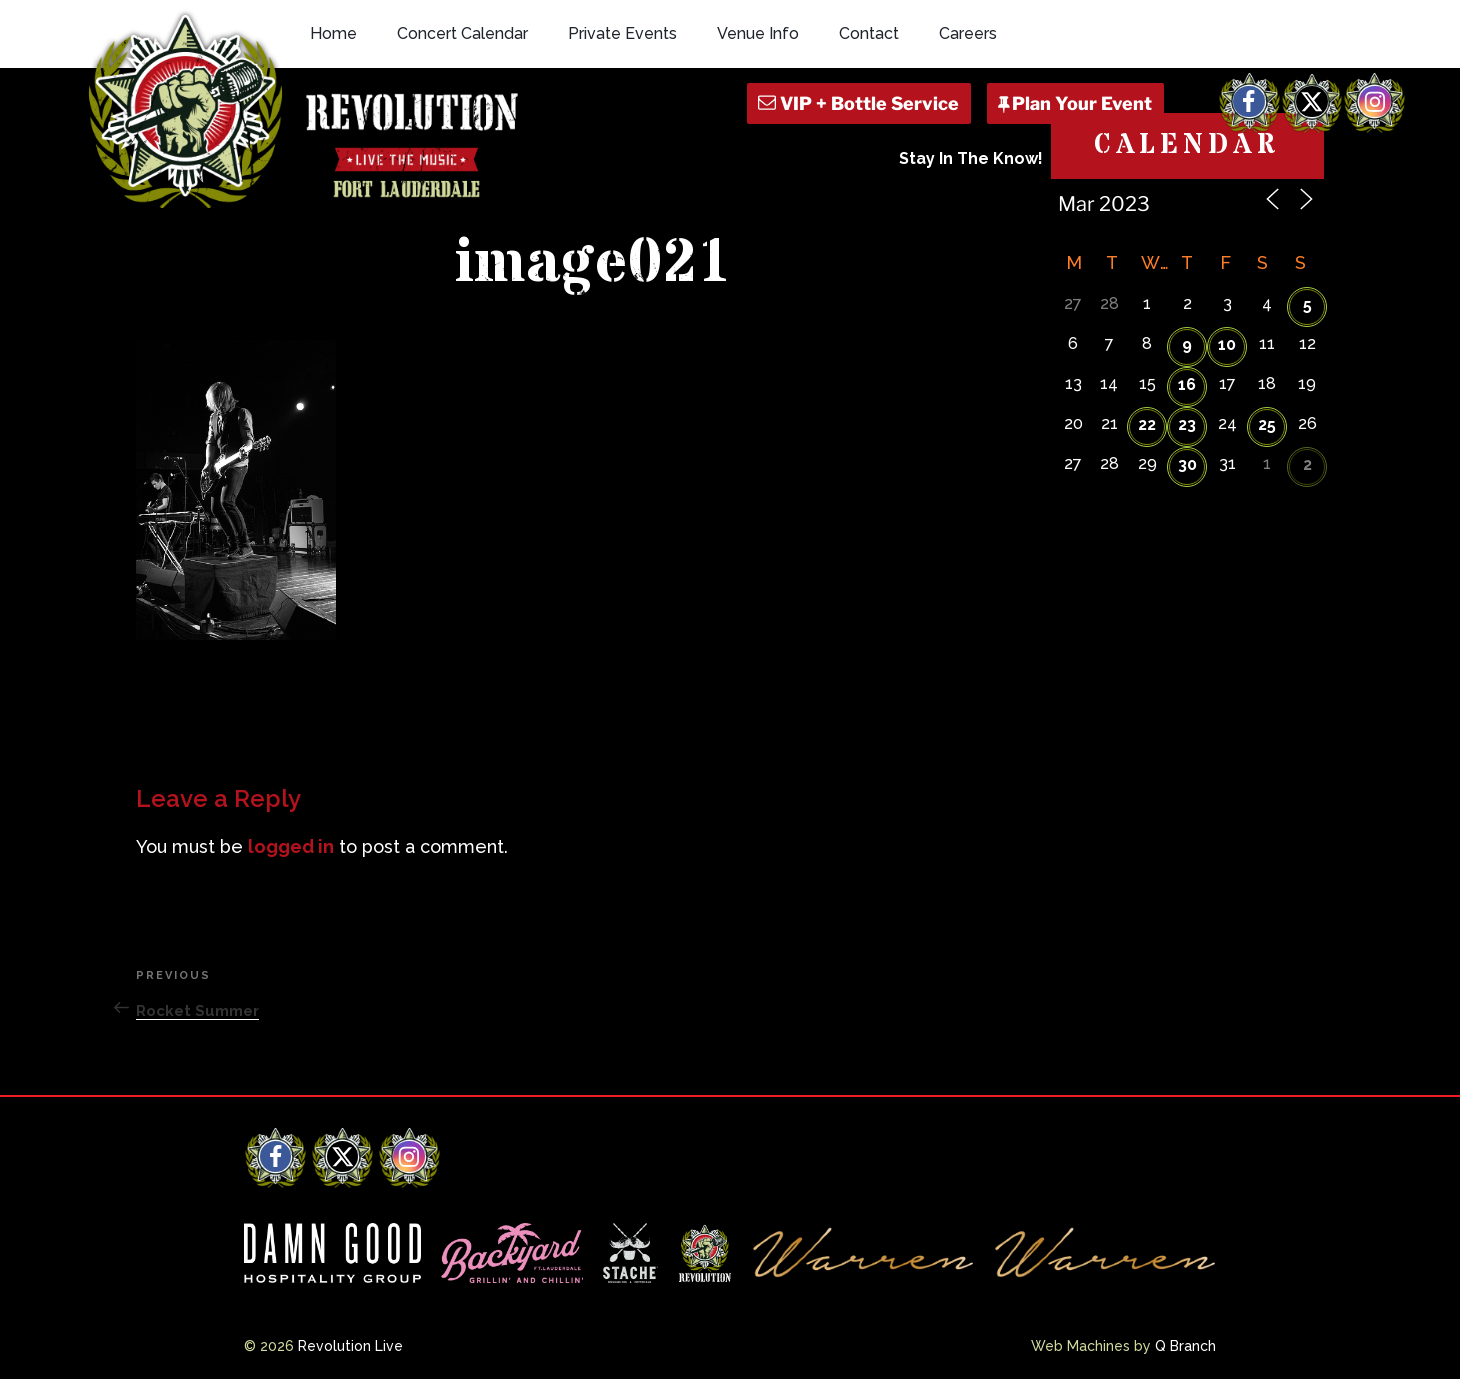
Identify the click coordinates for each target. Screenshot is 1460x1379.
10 (1227, 344)
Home (333, 33)
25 (1267, 424)
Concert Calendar (462, 33)
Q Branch (1185, 1346)
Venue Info (758, 33)
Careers (968, 33)
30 (1187, 464)
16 (1187, 384)
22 (1147, 424)
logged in (291, 846)
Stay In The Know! (971, 158)
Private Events (622, 33)
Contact (869, 33)
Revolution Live (350, 1346)
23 (1187, 424)
